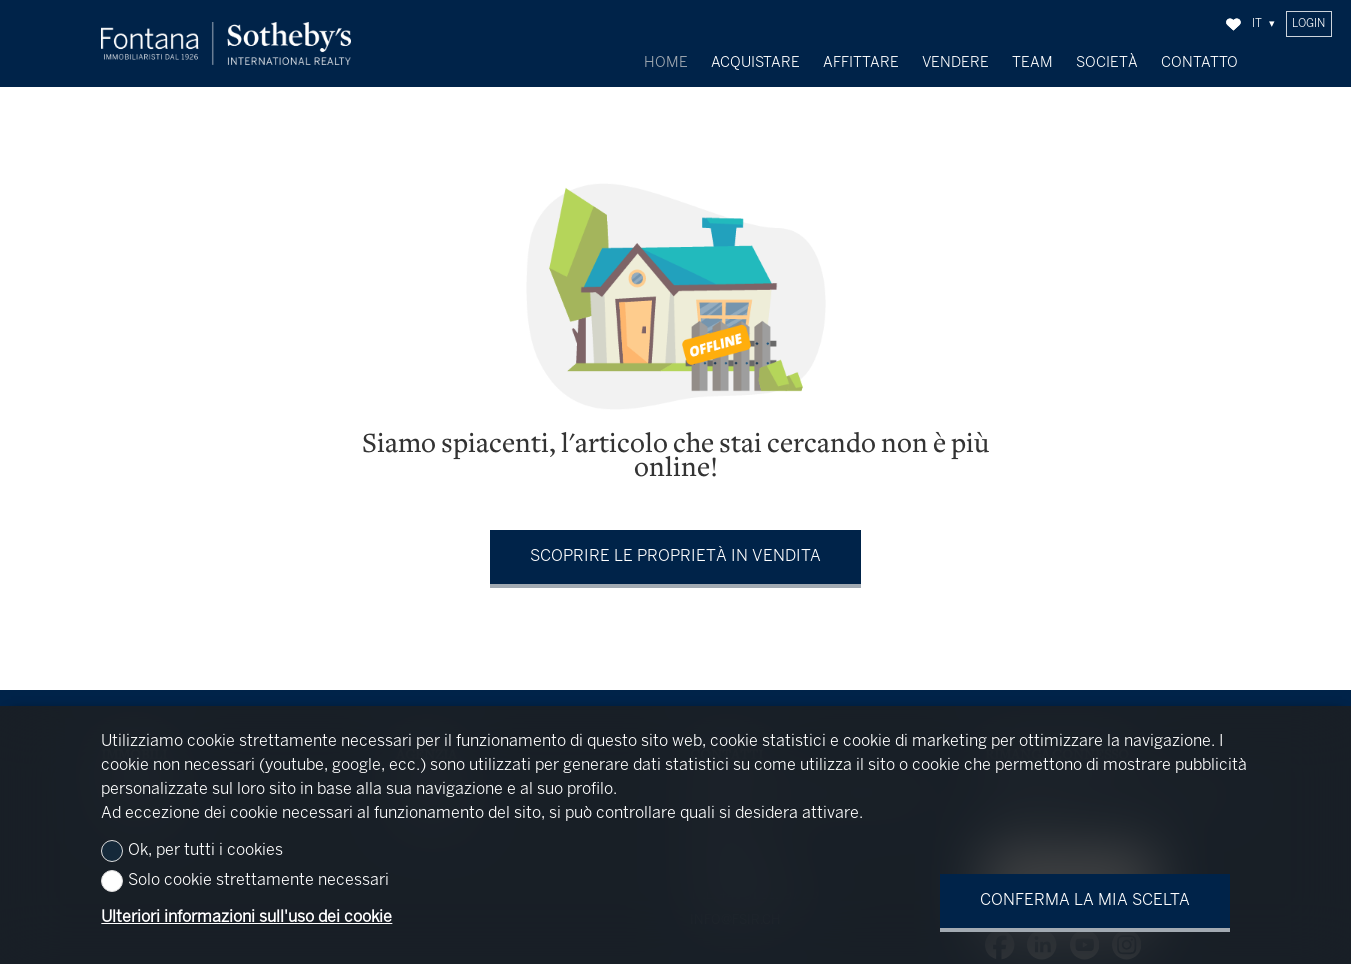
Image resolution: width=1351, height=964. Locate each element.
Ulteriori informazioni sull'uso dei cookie (246, 917)
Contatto (1199, 63)
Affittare (861, 63)
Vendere (955, 63)
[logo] (226, 43)
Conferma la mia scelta (1085, 900)
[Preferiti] (1233, 24)
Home (666, 63)
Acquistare (755, 63)
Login (1308, 24)
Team (1032, 63)
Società (1107, 63)
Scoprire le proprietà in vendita (675, 551)
